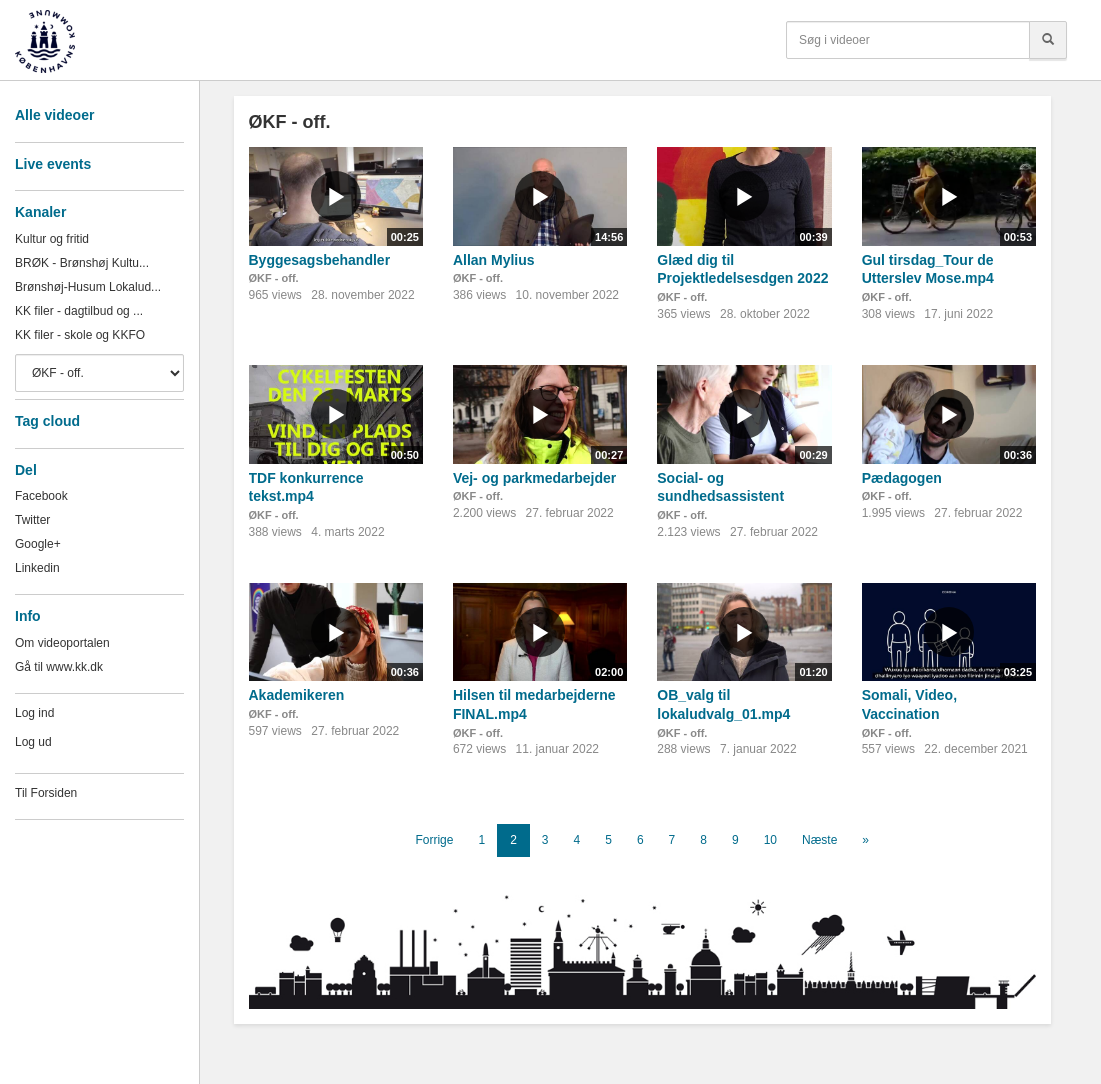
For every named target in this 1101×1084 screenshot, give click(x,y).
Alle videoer (54, 115)
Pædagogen (902, 478)
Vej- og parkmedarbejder (534, 478)
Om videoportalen (62, 643)
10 (770, 840)
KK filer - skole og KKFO (80, 335)
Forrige (434, 840)
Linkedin (37, 568)
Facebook (41, 496)
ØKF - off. (274, 278)
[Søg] (1048, 40)
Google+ (38, 544)
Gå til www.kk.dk (59, 667)
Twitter (32, 520)
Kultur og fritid (52, 239)
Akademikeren (297, 695)
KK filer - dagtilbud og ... (79, 311)
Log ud (33, 742)
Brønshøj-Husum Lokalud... (88, 287)
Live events (53, 164)
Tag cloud (47, 421)
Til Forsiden (46, 793)
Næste (819, 840)
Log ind (34, 713)
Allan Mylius (494, 260)
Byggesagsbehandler (320, 260)
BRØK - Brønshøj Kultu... (82, 263)
